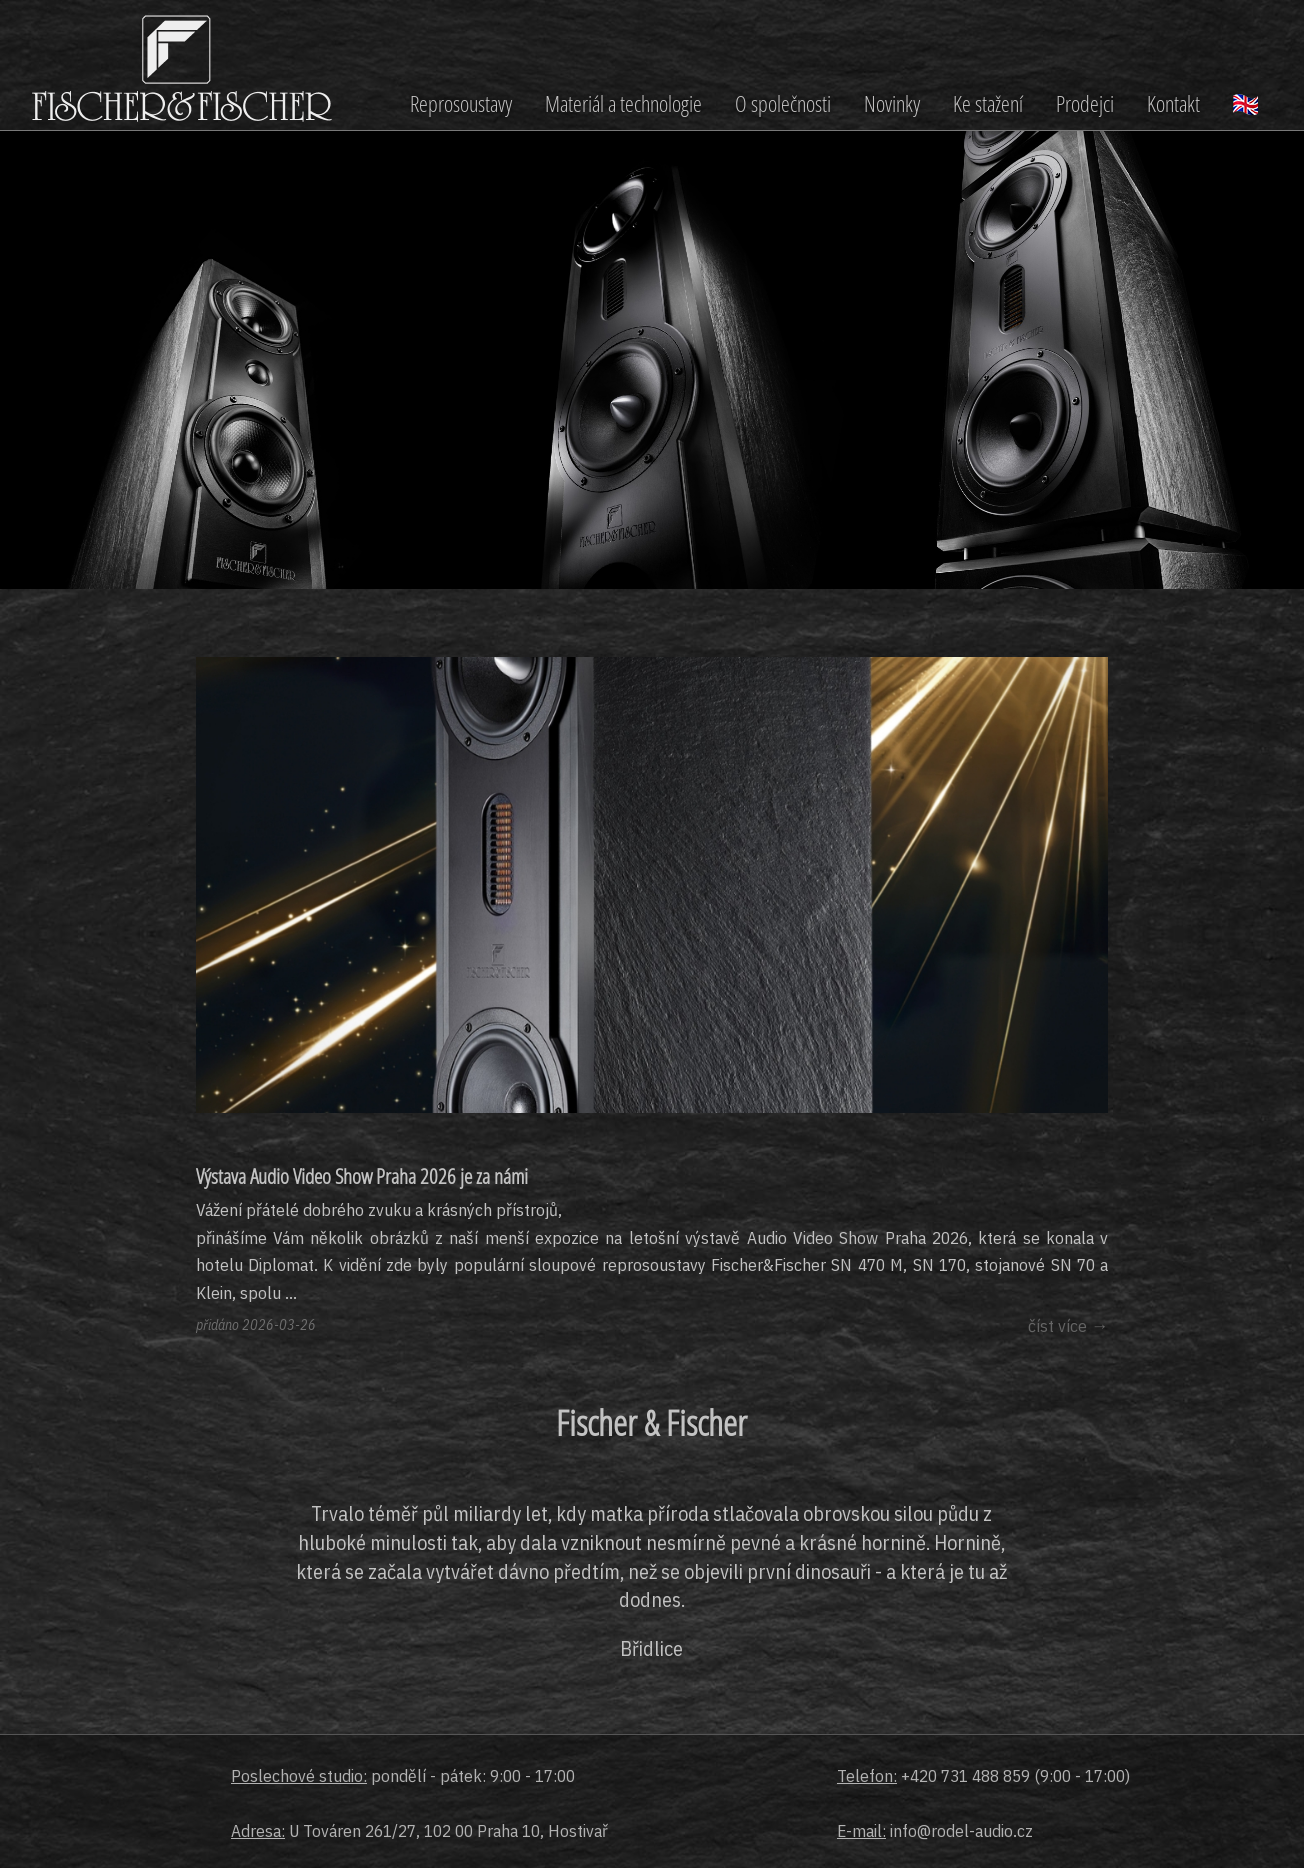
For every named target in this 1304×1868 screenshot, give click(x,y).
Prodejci (1085, 103)
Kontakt (1173, 103)
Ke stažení (988, 103)
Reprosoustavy (461, 103)
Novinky (892, 103)
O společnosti (783, 103)
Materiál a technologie (623, 103)
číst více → (1068, 1325)
